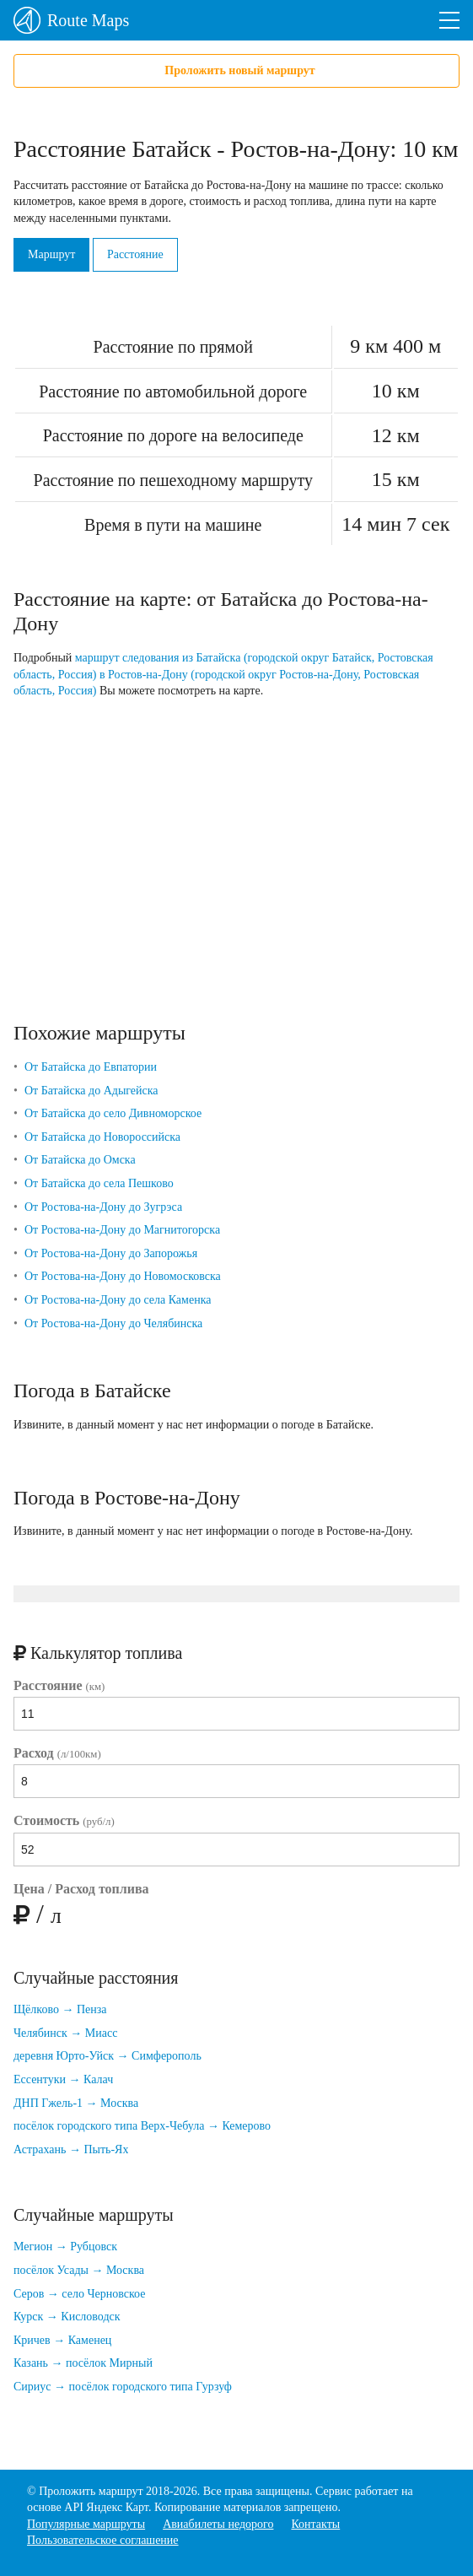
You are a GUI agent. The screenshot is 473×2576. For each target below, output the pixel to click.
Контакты (315, 2524)
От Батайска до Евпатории (90, 1067)
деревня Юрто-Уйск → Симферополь (107, 2055)
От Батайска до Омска (80, 1159)
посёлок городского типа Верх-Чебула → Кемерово (142, 2126)
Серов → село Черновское (79, 2293)
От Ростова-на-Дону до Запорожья (110, 1253)
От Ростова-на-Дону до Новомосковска (122, 1276)
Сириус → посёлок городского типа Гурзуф (122, 2386)
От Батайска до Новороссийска (102, 1137)
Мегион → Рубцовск (65, 2246)
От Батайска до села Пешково (99, 1183)
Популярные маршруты (86, 2524)
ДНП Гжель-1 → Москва (75, 2103)
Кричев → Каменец (62, 2340)
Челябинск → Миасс (65, 2033)
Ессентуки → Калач (63, 2079)
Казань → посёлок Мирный (83, 2363)
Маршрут (51, 254)
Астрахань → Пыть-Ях (70, 2149)
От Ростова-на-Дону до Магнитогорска (122, 1229)
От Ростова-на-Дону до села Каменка (118, 1299)
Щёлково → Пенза (60, 2009)
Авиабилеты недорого (218, 2524)
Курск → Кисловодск (67, 2316)
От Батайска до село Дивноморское (113, 1113)
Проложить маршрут (90, 2491)
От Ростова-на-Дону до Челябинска (113, 1323)
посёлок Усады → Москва (78, 2270)
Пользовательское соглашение (103, 2540)
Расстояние (135, 254)
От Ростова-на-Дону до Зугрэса (103, 1207)
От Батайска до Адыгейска (91, 1090)
